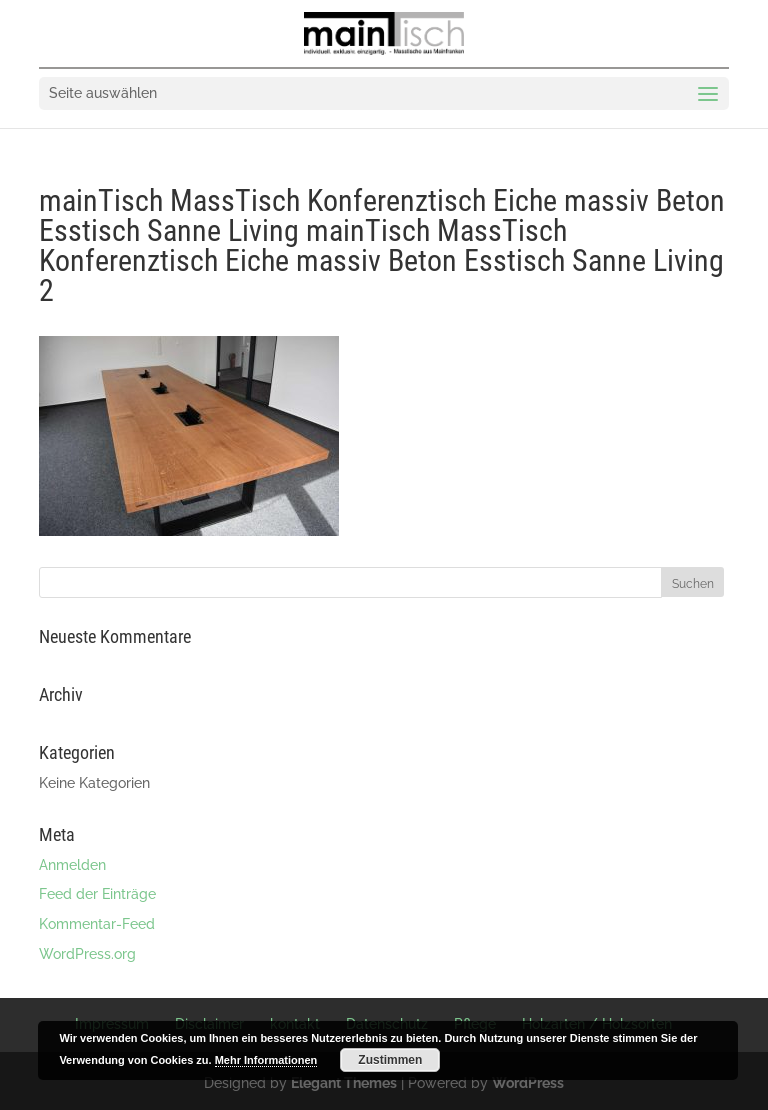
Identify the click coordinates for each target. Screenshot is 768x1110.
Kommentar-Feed (97, 924)
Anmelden (72, 865)
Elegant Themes (344, 1083)
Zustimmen (390, 1060)
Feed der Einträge (97, 894)
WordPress (528, 1083)
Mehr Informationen (266, 1060)
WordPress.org (87, 954)
